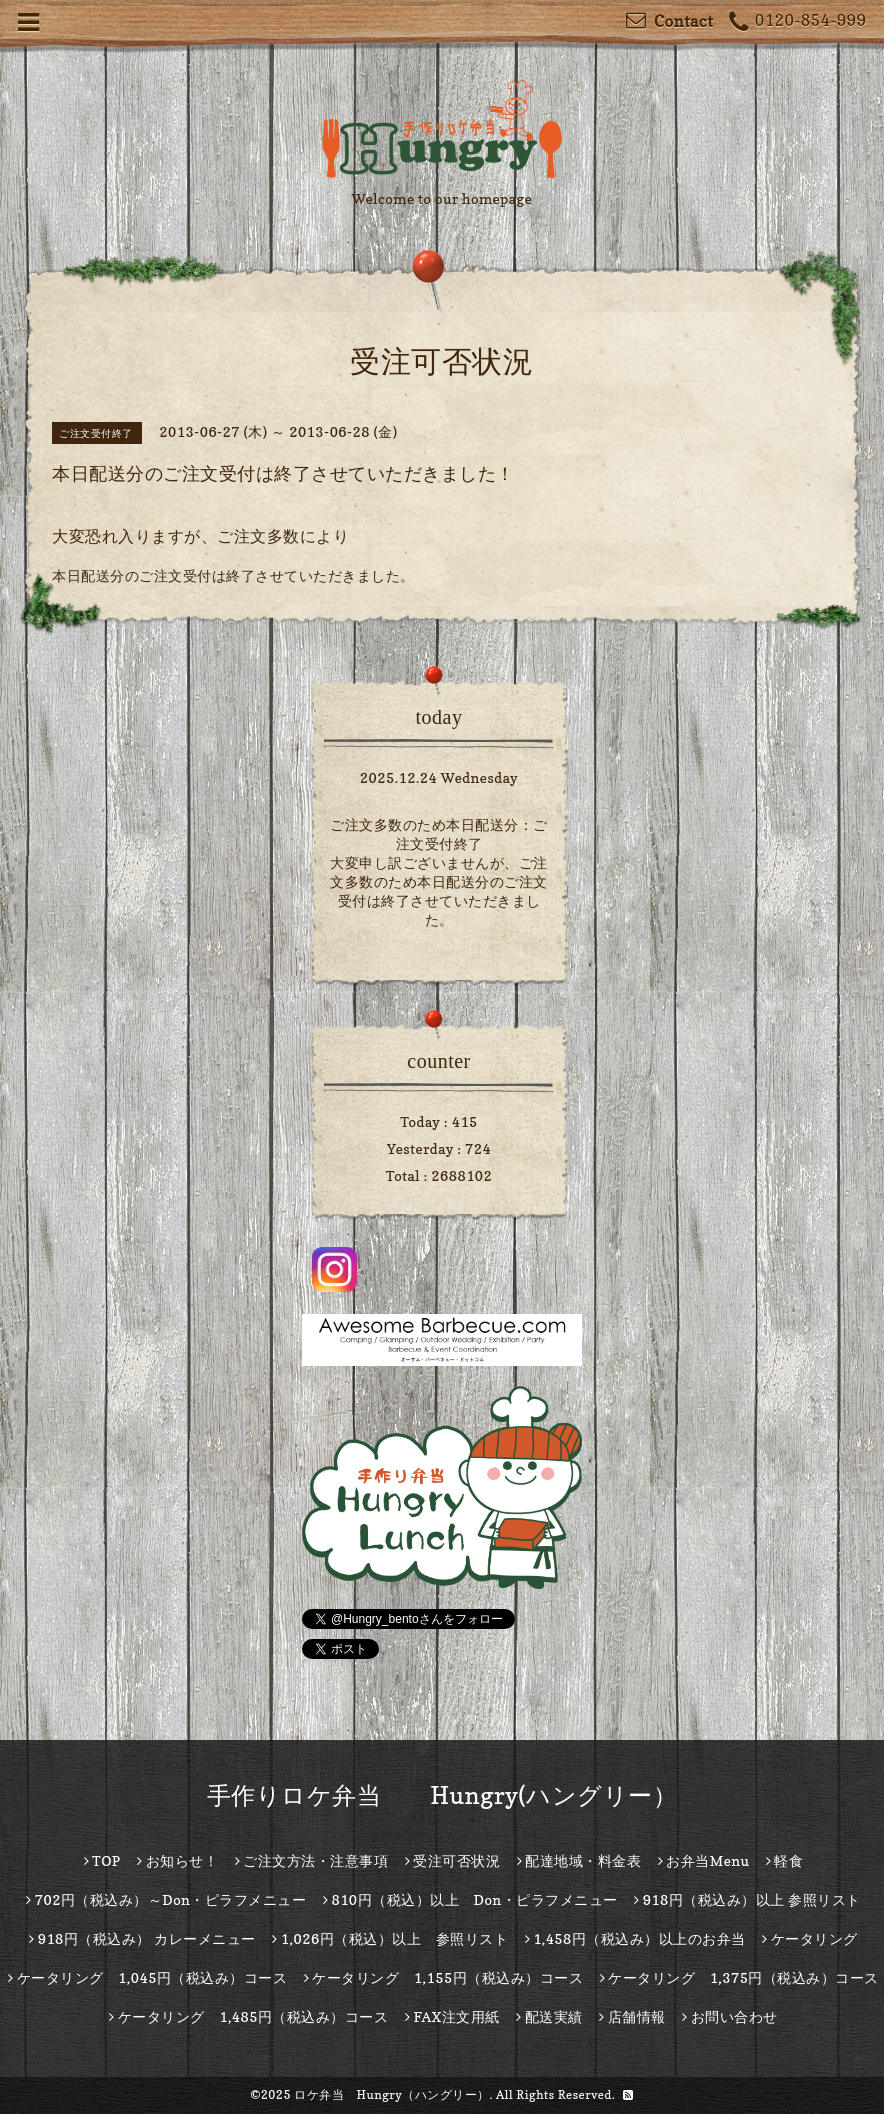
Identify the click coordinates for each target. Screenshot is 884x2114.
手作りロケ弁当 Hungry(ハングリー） (442, 1795)
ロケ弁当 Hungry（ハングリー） (392, 2094)
